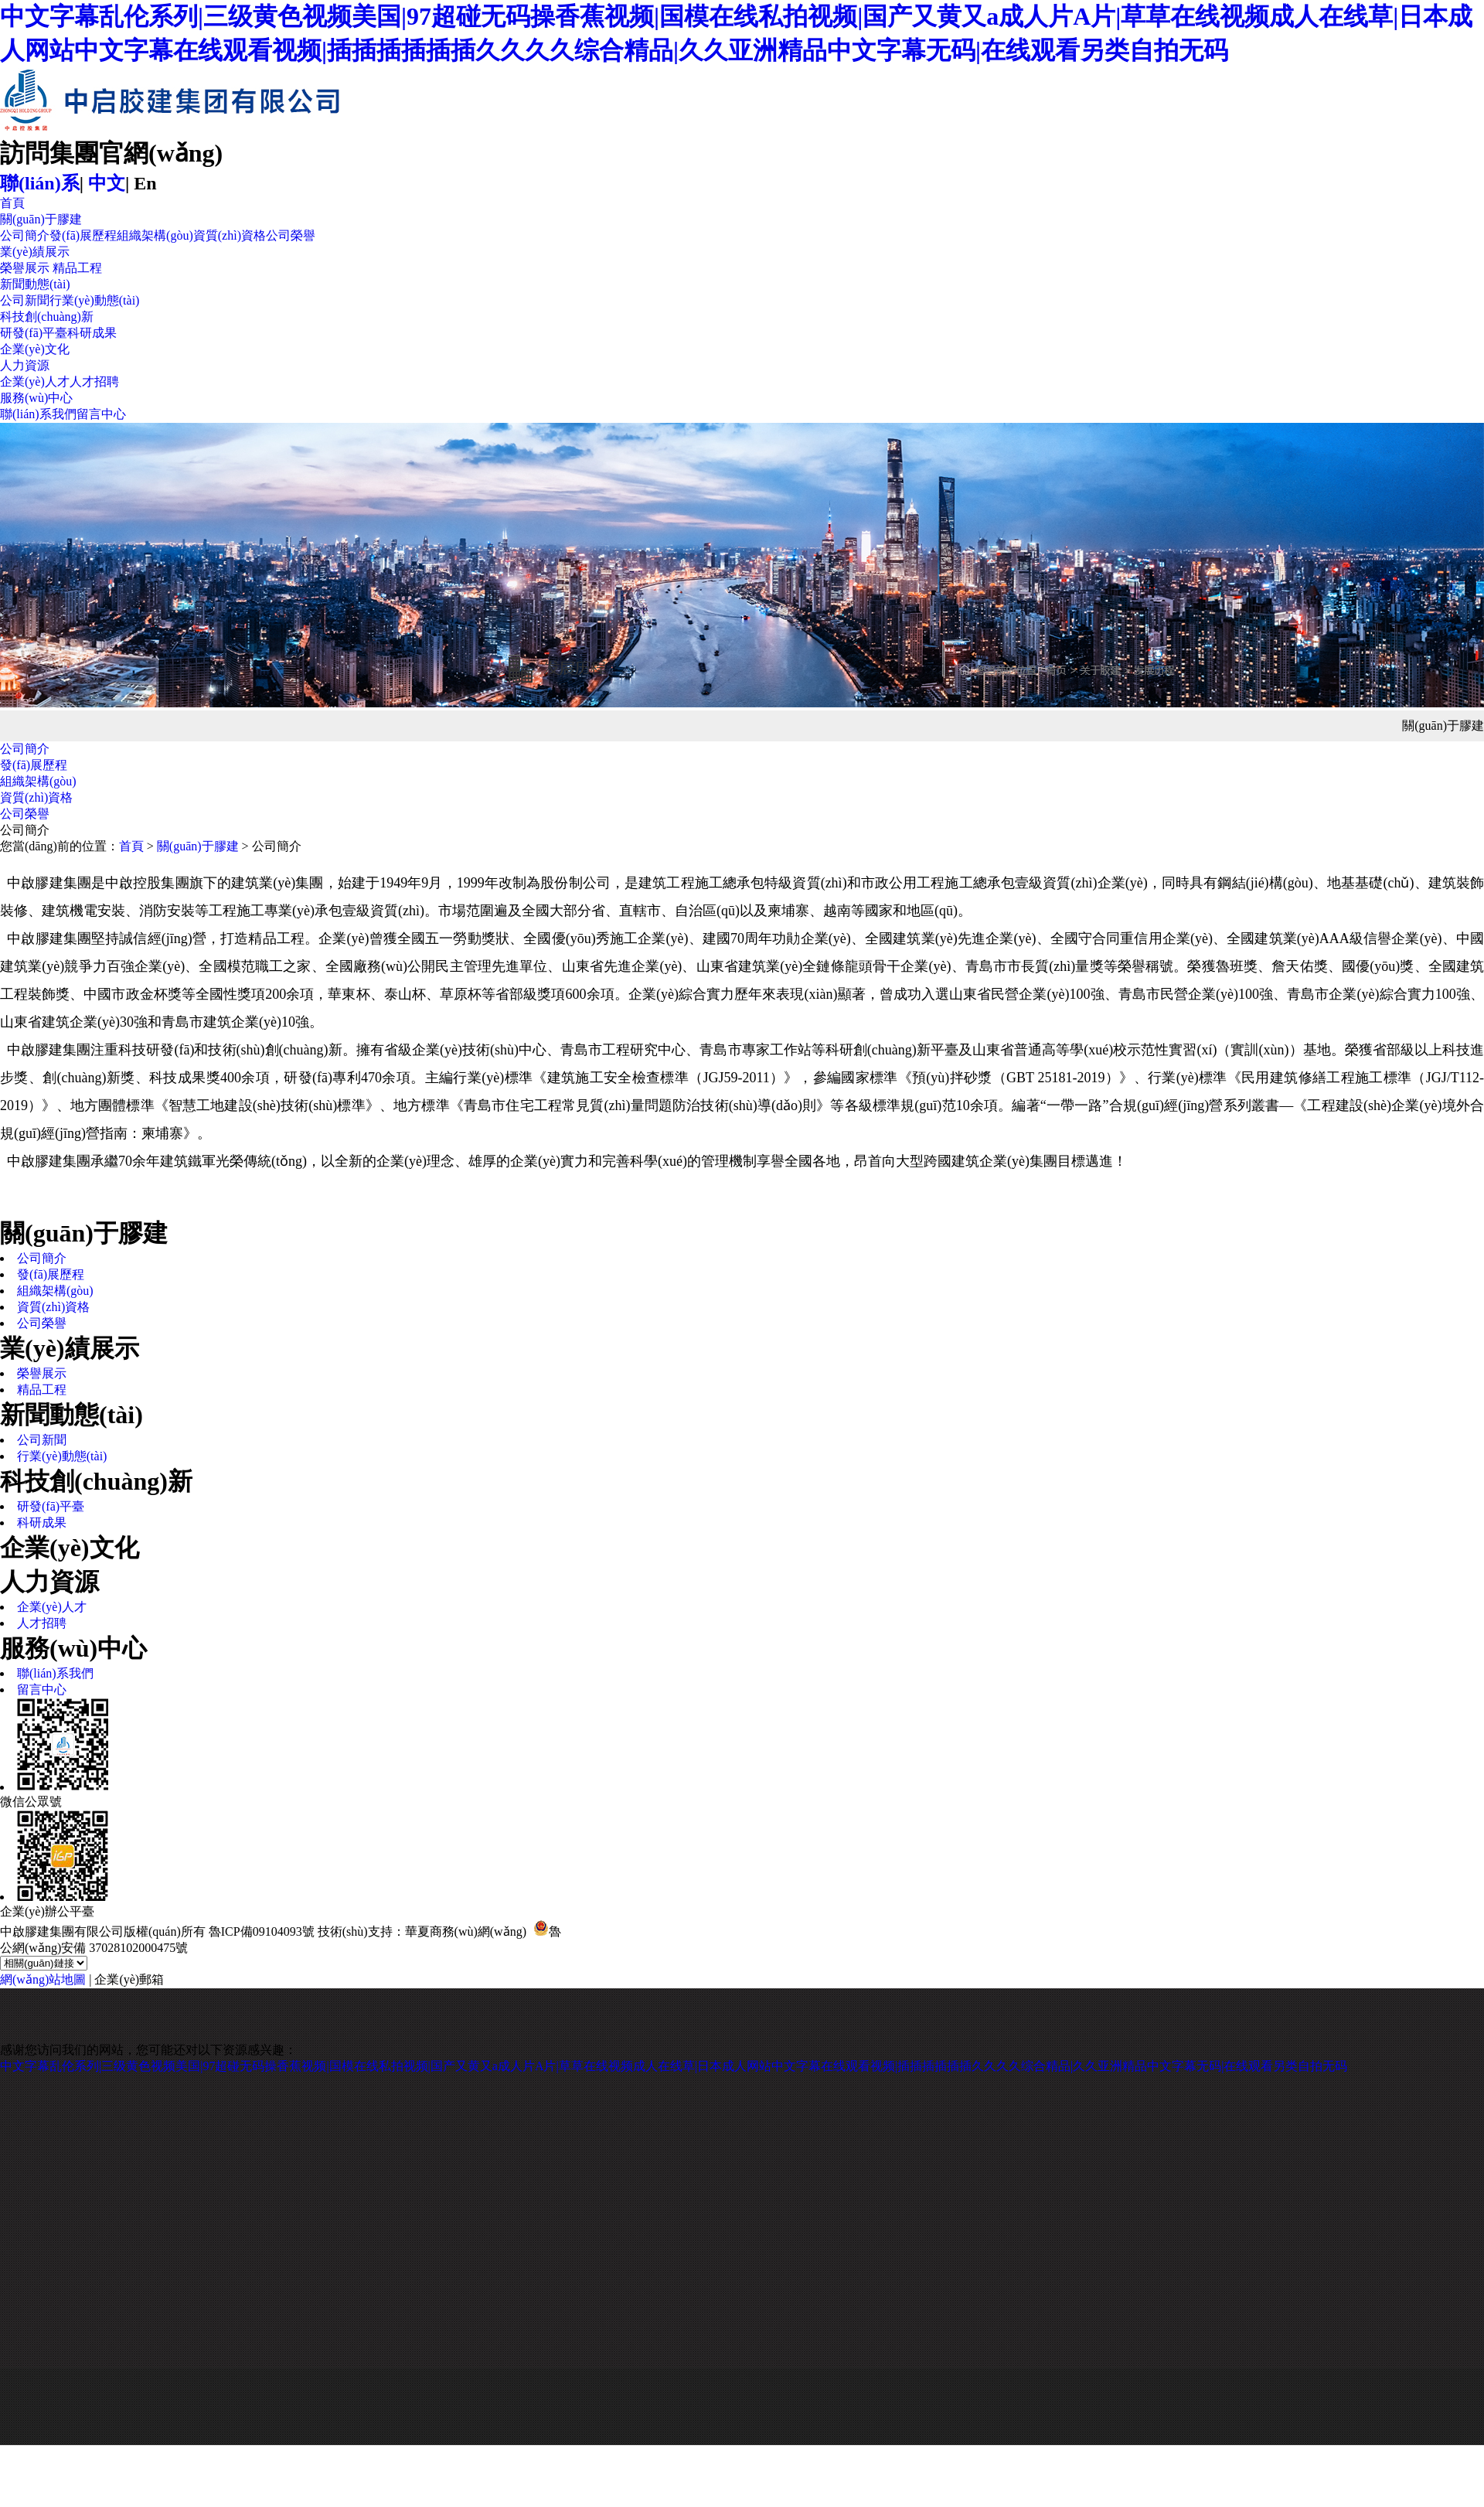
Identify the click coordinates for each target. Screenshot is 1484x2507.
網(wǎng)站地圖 (43, 1979)
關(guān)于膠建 (41, 219)
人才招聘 (94, 381)
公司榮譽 (290, 235)
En (145, 183)
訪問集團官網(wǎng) (111, 153)
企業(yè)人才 (35, 381)
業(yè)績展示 (35, 251)
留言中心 (101, 414)
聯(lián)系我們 (38, 414)
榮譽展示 (24, 267)
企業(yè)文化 (35, 349)
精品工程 (77, 267)
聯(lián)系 (40, 183)
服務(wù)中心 (36, 397)
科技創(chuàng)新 (47, 316)
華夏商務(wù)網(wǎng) (465, 1931)
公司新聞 (24, 300)
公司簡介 (24, 235)
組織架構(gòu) (155, 235)
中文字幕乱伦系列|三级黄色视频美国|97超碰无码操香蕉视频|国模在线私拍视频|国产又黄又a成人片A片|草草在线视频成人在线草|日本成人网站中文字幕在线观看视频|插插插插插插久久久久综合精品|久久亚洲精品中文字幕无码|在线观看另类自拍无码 (673, 2066)
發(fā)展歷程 (83, 235)
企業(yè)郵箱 (129, 1979)
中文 (106, 183)
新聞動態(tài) (35, 284)
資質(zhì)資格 (229, 235)
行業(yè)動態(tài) (94, 300)
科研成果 (92, 332)
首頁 (12, 202)
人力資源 (24, 365)
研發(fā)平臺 (33, 332)
